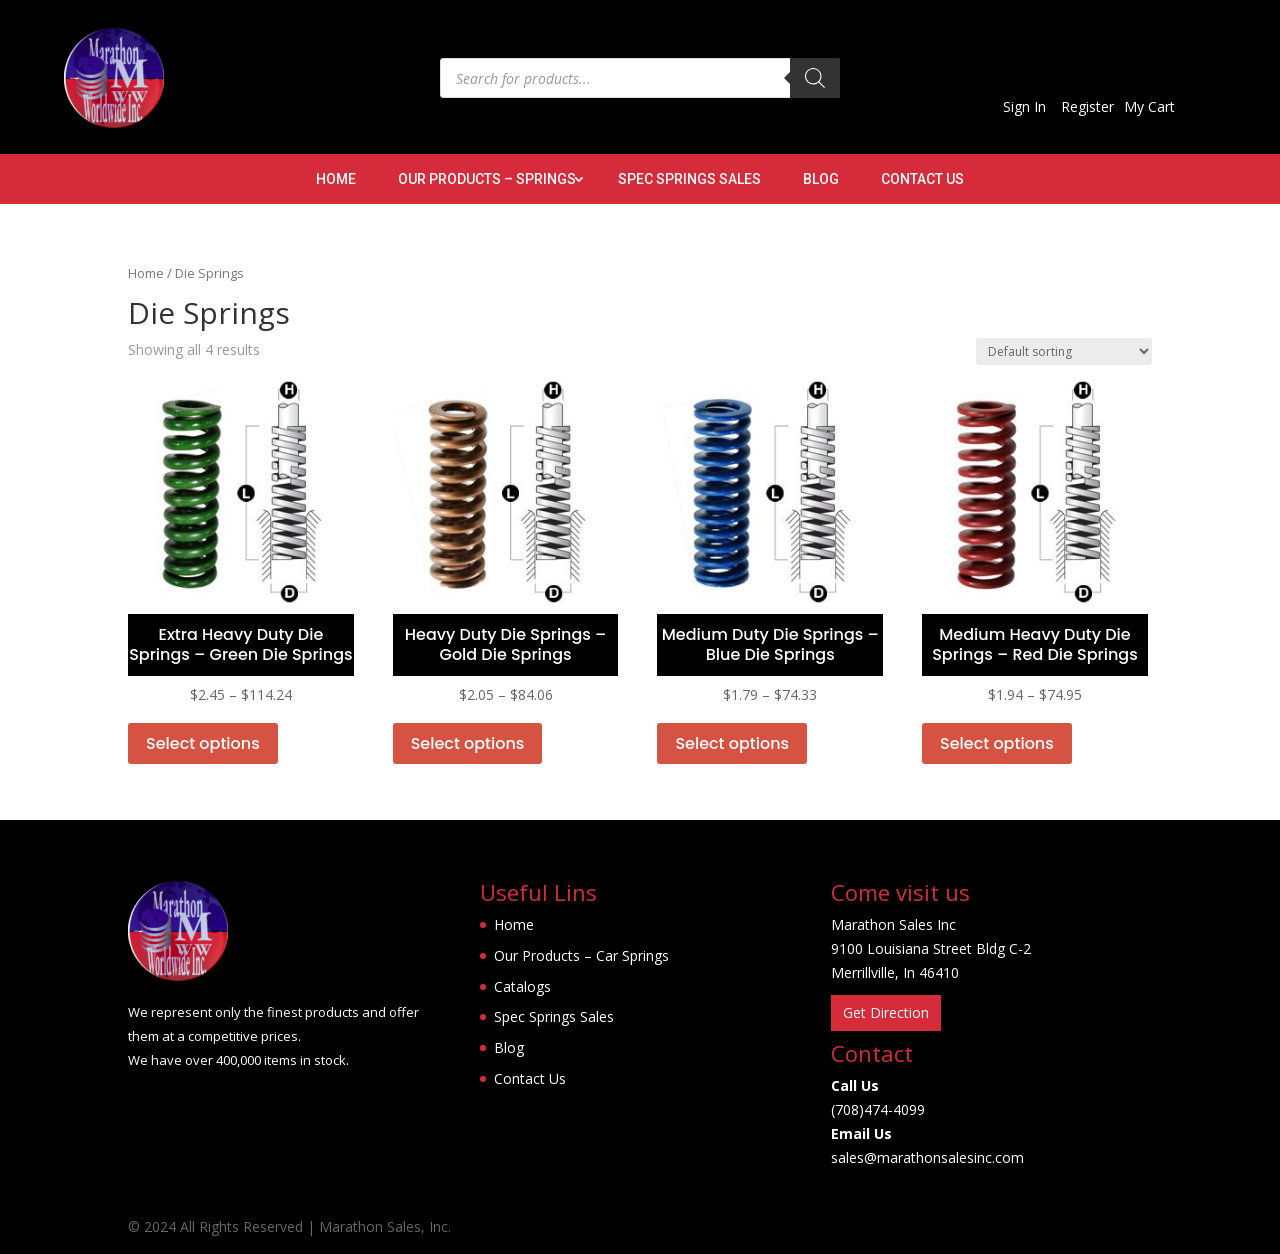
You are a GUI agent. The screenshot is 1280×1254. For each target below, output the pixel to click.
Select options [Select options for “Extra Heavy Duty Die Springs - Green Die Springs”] (203, 743)
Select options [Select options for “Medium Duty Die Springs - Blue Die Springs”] (732, 743)
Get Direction (886, 1012)
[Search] (815, 78)
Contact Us (922, 179)
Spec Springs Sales (689, 179)
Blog (821, 179)
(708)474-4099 (878, 1109)
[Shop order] (1064, 351)
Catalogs (522, 986)
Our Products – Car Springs (581, 955)
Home (336, 179)
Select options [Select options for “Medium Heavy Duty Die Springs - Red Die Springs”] (997, 743)
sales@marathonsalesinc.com (927, 1157)
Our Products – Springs (487, 179)
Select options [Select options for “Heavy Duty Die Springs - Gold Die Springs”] (468, 743)
